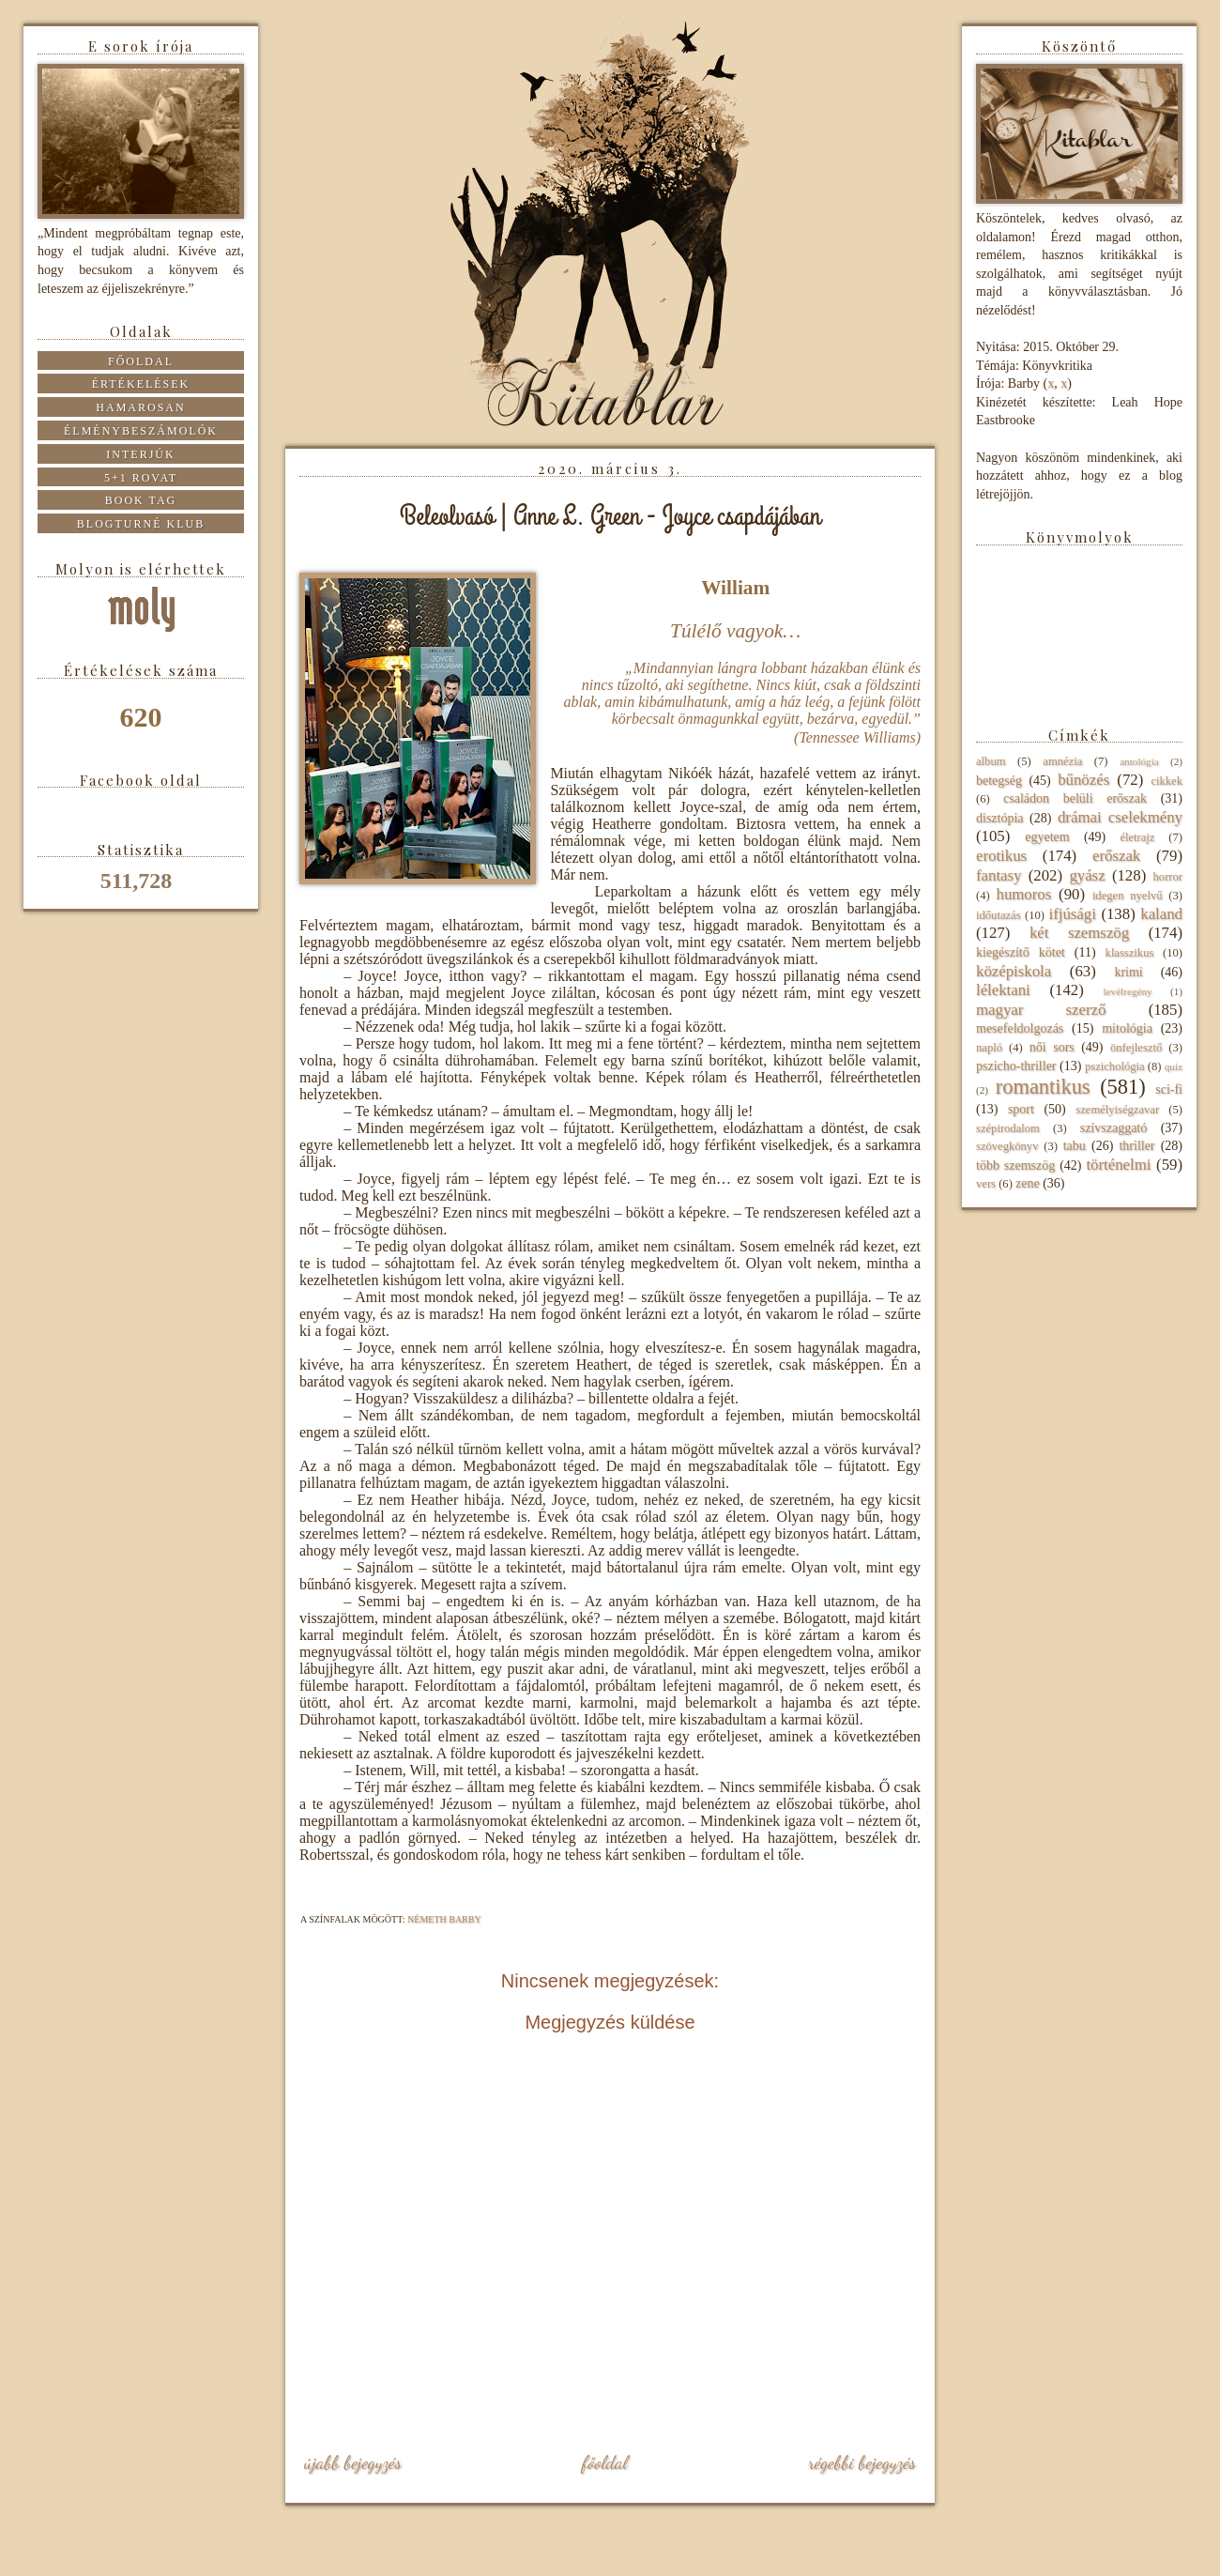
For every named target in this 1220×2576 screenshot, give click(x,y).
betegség (999, 781)
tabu (1074, 1146)
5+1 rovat (140, 477)
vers (986, 1183)
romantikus (1043, 1086)
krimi (1128, 972)
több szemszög (1015, 1165)
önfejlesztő (1136, 1047)
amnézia (1062, 761)
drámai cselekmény (1120, 817)
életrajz (1137, 837)
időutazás (998, 915)
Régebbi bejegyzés (862, 2462)
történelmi (1118, 1164)
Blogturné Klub (141, 523)
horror (1167, 876)
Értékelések (141, 384)
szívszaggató (1114, 1128)
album (990, 761)
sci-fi (1168, 1089)
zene (1027, 1183)
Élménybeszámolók (141, 430)
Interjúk (140, 454)
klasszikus (1130, 952)
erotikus (1001, 856)
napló (989, 1047)
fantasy (998, 875)
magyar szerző (1041, 1010)
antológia (1139, 761)
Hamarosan (140, 407)
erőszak (1116, 856)
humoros (1023, 894)
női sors (1052, 1047)
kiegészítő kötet (1020, 952)
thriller (1136, 1146)
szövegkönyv (1007, 1146)
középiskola (1013, 971)
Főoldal (604, 2462)
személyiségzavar (1117, 1109)
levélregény (1127, 991)
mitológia (1127, 1028)
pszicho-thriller (1016, 1066)
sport (1021, 1109)
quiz (1173, 1066)
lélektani (1003, 990)
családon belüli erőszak (1075, 798)
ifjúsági (1072, 914)
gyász (1087, 875)
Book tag (141, 500)
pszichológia (1115, 1066)
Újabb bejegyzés (353, 2462)
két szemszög (1079, 933)
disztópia (1000, 818)
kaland (1161, 914)
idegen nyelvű (1127, 895)
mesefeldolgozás (1019, 1028)
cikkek (1166, 781)
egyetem (1047, 837)
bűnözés (1083, 780)
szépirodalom (1008, 1128)
